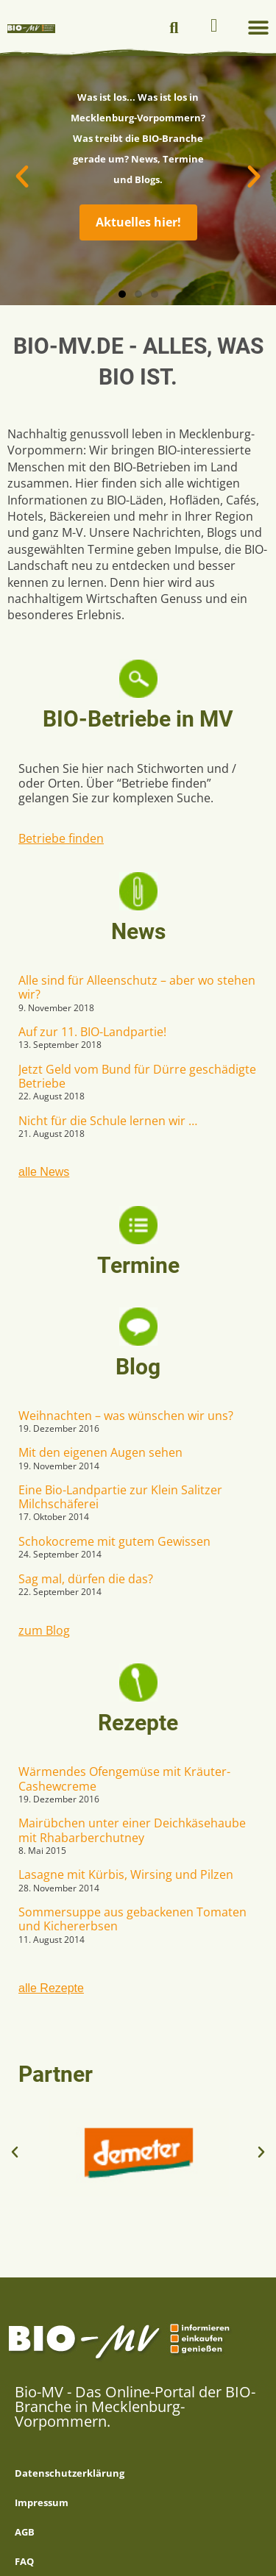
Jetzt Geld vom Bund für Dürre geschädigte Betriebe (137, 1076)
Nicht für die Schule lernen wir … (107, 1121)
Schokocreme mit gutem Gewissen (114, 1541)
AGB (25, 2531)
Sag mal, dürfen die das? (85, 1579)
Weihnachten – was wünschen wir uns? (125, 1415)
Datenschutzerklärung (69, 2473)
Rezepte (138, 1722)
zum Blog (44, 1630)
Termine (138, 1265)
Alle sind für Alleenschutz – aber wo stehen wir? (136, 987)
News (138, 931)
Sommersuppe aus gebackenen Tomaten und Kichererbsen (132, 1919)
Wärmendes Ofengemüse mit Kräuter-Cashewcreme (124, 1778)
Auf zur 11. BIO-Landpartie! (92, 1032)
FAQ (24, 2561)
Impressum (41, 2502)
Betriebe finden (61, 838)
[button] (173, 28)
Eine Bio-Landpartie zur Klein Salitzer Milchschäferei (120, 1497)
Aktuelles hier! (138, 222)
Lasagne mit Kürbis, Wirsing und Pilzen (125, 1874)
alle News (43, 1172)
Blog (138, 1367)
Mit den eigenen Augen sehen (100, 1452)
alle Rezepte (51, 1988)
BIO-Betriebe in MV (138, 719)
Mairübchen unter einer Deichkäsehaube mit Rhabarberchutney (132, 1830)
